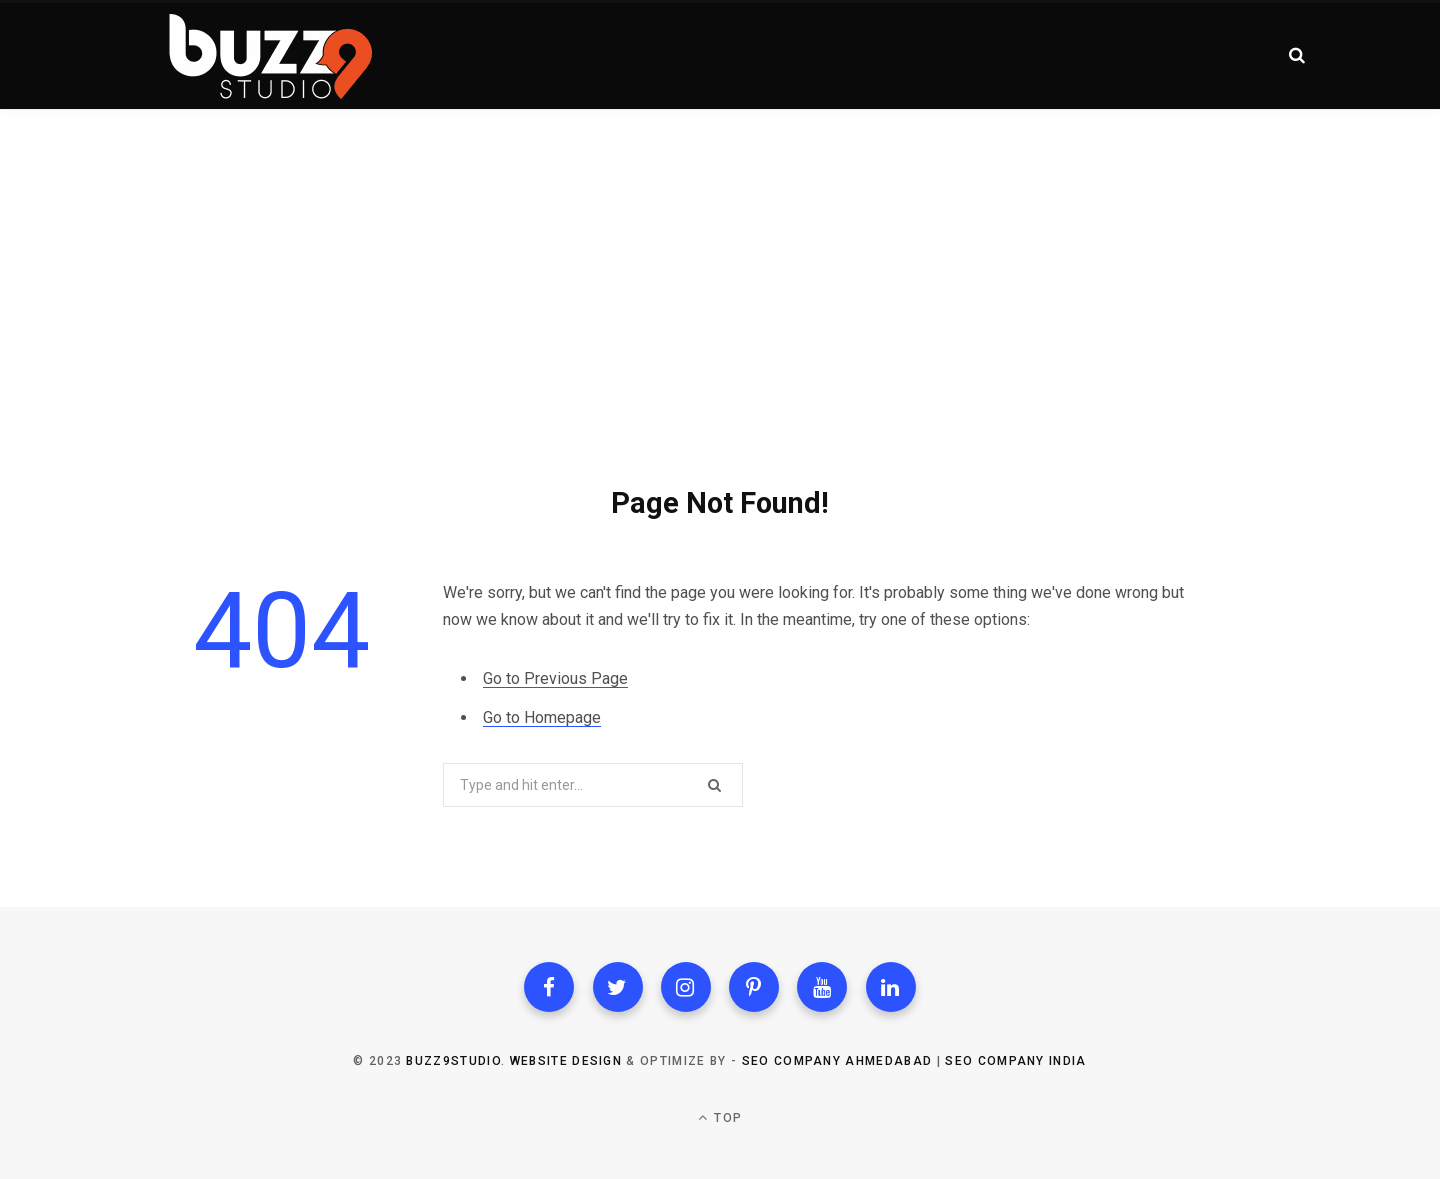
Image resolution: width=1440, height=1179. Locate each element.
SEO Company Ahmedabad (837, 1061)
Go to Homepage (542, 717)
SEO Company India (1015, 1061)
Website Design (566, 1061)
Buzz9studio (453, 1061)
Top (720, 1117)
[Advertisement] (720, 260)
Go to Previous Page (555, 678)
